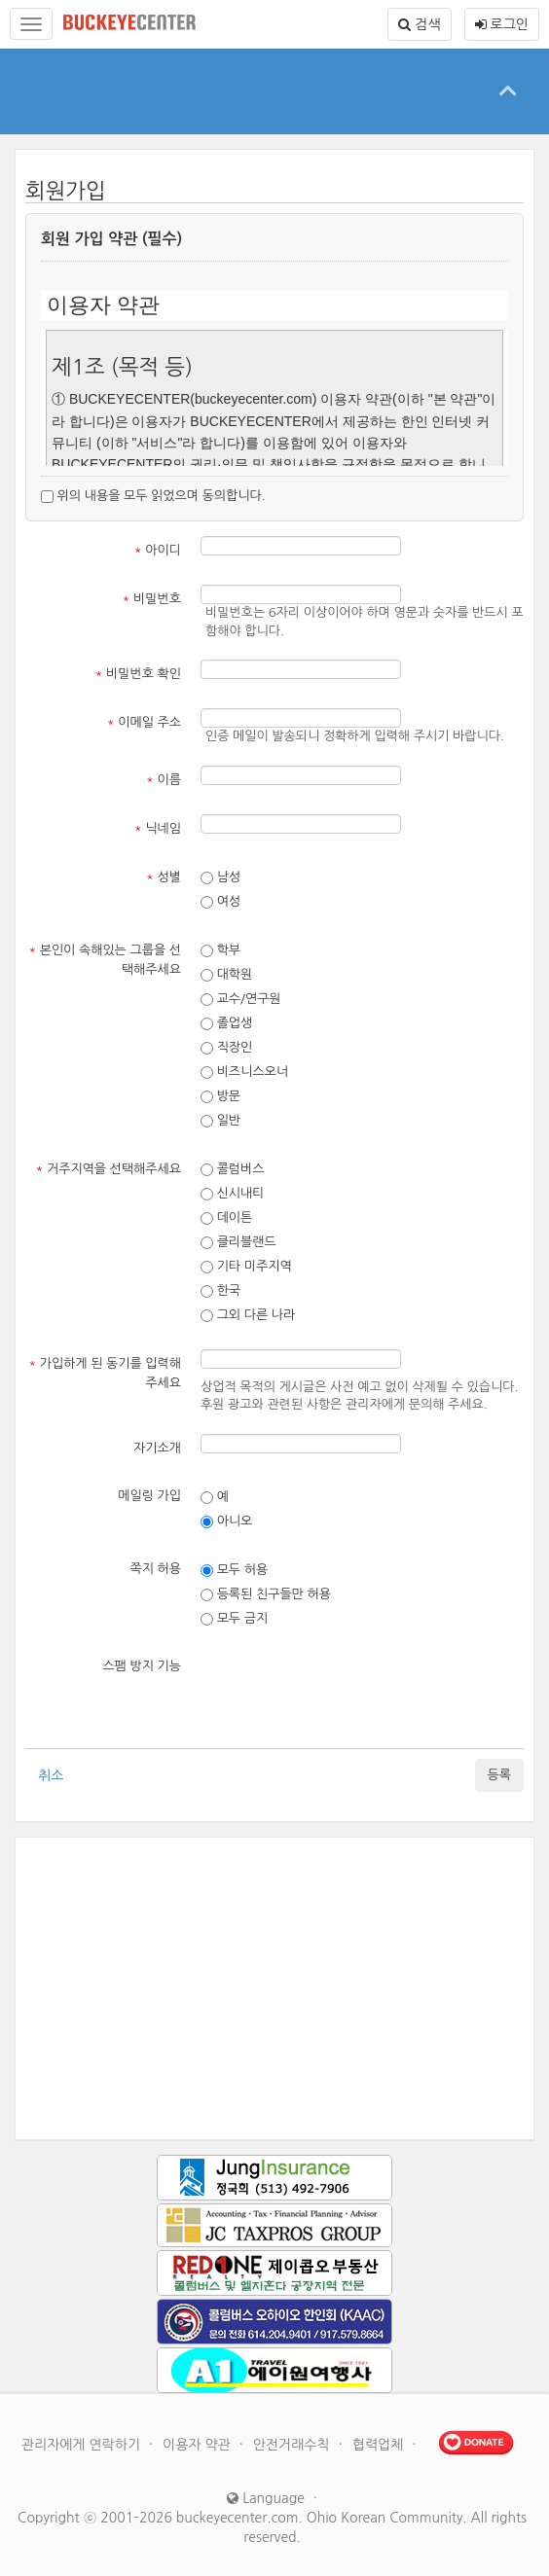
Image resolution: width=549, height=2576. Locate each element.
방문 (220, 1096)
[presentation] (348, 1691)
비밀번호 (152, 598)
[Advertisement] (274, 1988)
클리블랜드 (238, 1242)
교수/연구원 (241, 999)
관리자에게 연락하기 (82, 2444)
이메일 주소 (144, 722)
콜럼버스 (233, 1169)
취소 (50, 1775)
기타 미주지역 (246, 1266)
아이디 (157, 550)
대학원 (226, 975)
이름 (163, 779)
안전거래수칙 (293, 2444)
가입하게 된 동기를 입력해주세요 (104, 1373)
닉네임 (157, 828)
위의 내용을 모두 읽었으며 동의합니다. (153, 496)
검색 (419, 24)
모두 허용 (234, 1570)
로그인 (502, 24)
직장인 (226, 1048)
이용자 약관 (199, 2444)
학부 (220, 950)
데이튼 (226, 1218)
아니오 (226, 1521)
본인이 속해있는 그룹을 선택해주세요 (104, 960)
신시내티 (233, 1193)
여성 (220, 902)
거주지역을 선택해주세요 (108, 1169)
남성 (220, 877)
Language (266, 2498)
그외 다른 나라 (248, 1315)
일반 (220, 1120)
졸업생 (226, 1023)
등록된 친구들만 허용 (266, 1594)
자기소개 (157, 1448)
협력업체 (380, 2444)
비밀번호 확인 (138, 673)
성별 (163, 877)
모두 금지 (234, 1619)
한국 (220, 1291)
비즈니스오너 (244, 1072)
